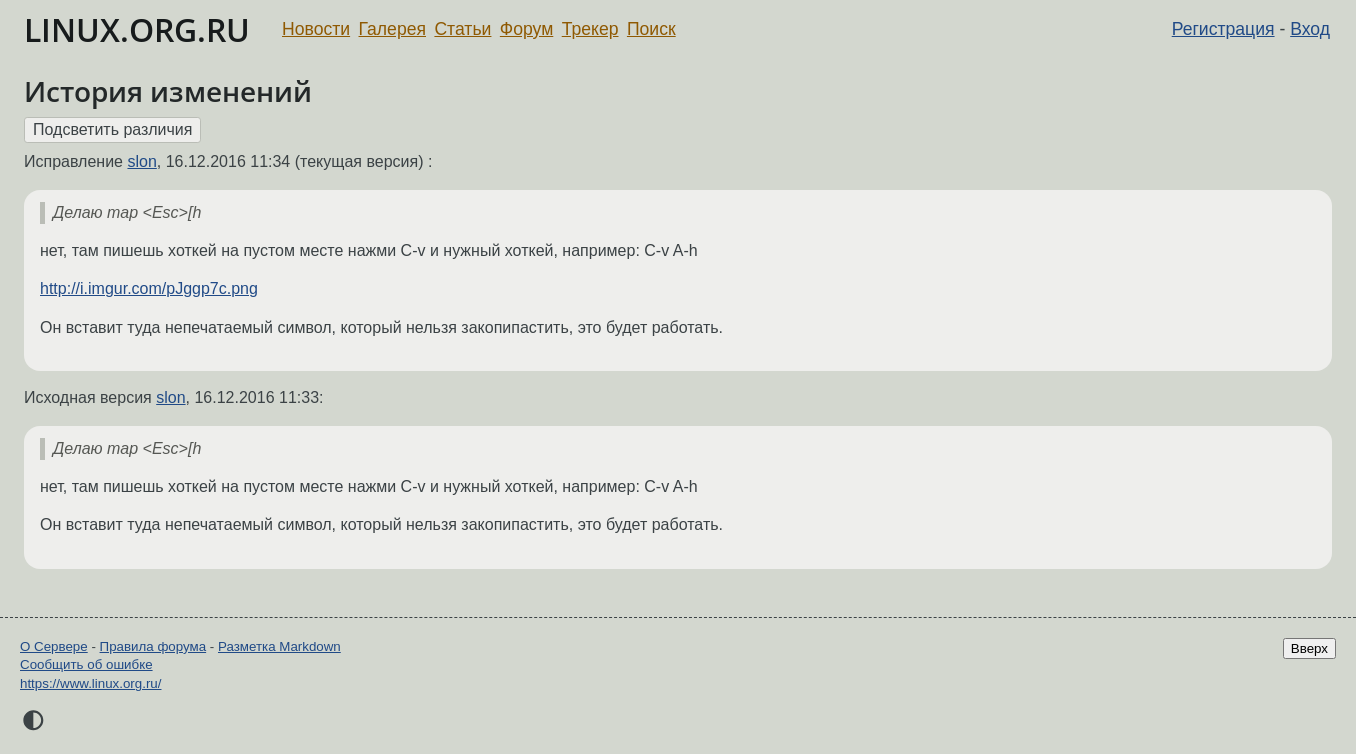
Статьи (462, 29)
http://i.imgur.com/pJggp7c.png (149, 288)
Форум (526, 29)
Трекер (590, 29)
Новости (316, 29)
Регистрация (1223, 29)
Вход (1310, 29)
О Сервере (54, 646)
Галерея (392, 29)
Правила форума (153, 646)
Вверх (1309, 648)
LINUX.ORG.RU (137, 29)
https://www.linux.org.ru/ (90, 683)
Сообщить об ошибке (86, 664)
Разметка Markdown (279, 646)
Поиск (651, 29)
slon (141, 161)
